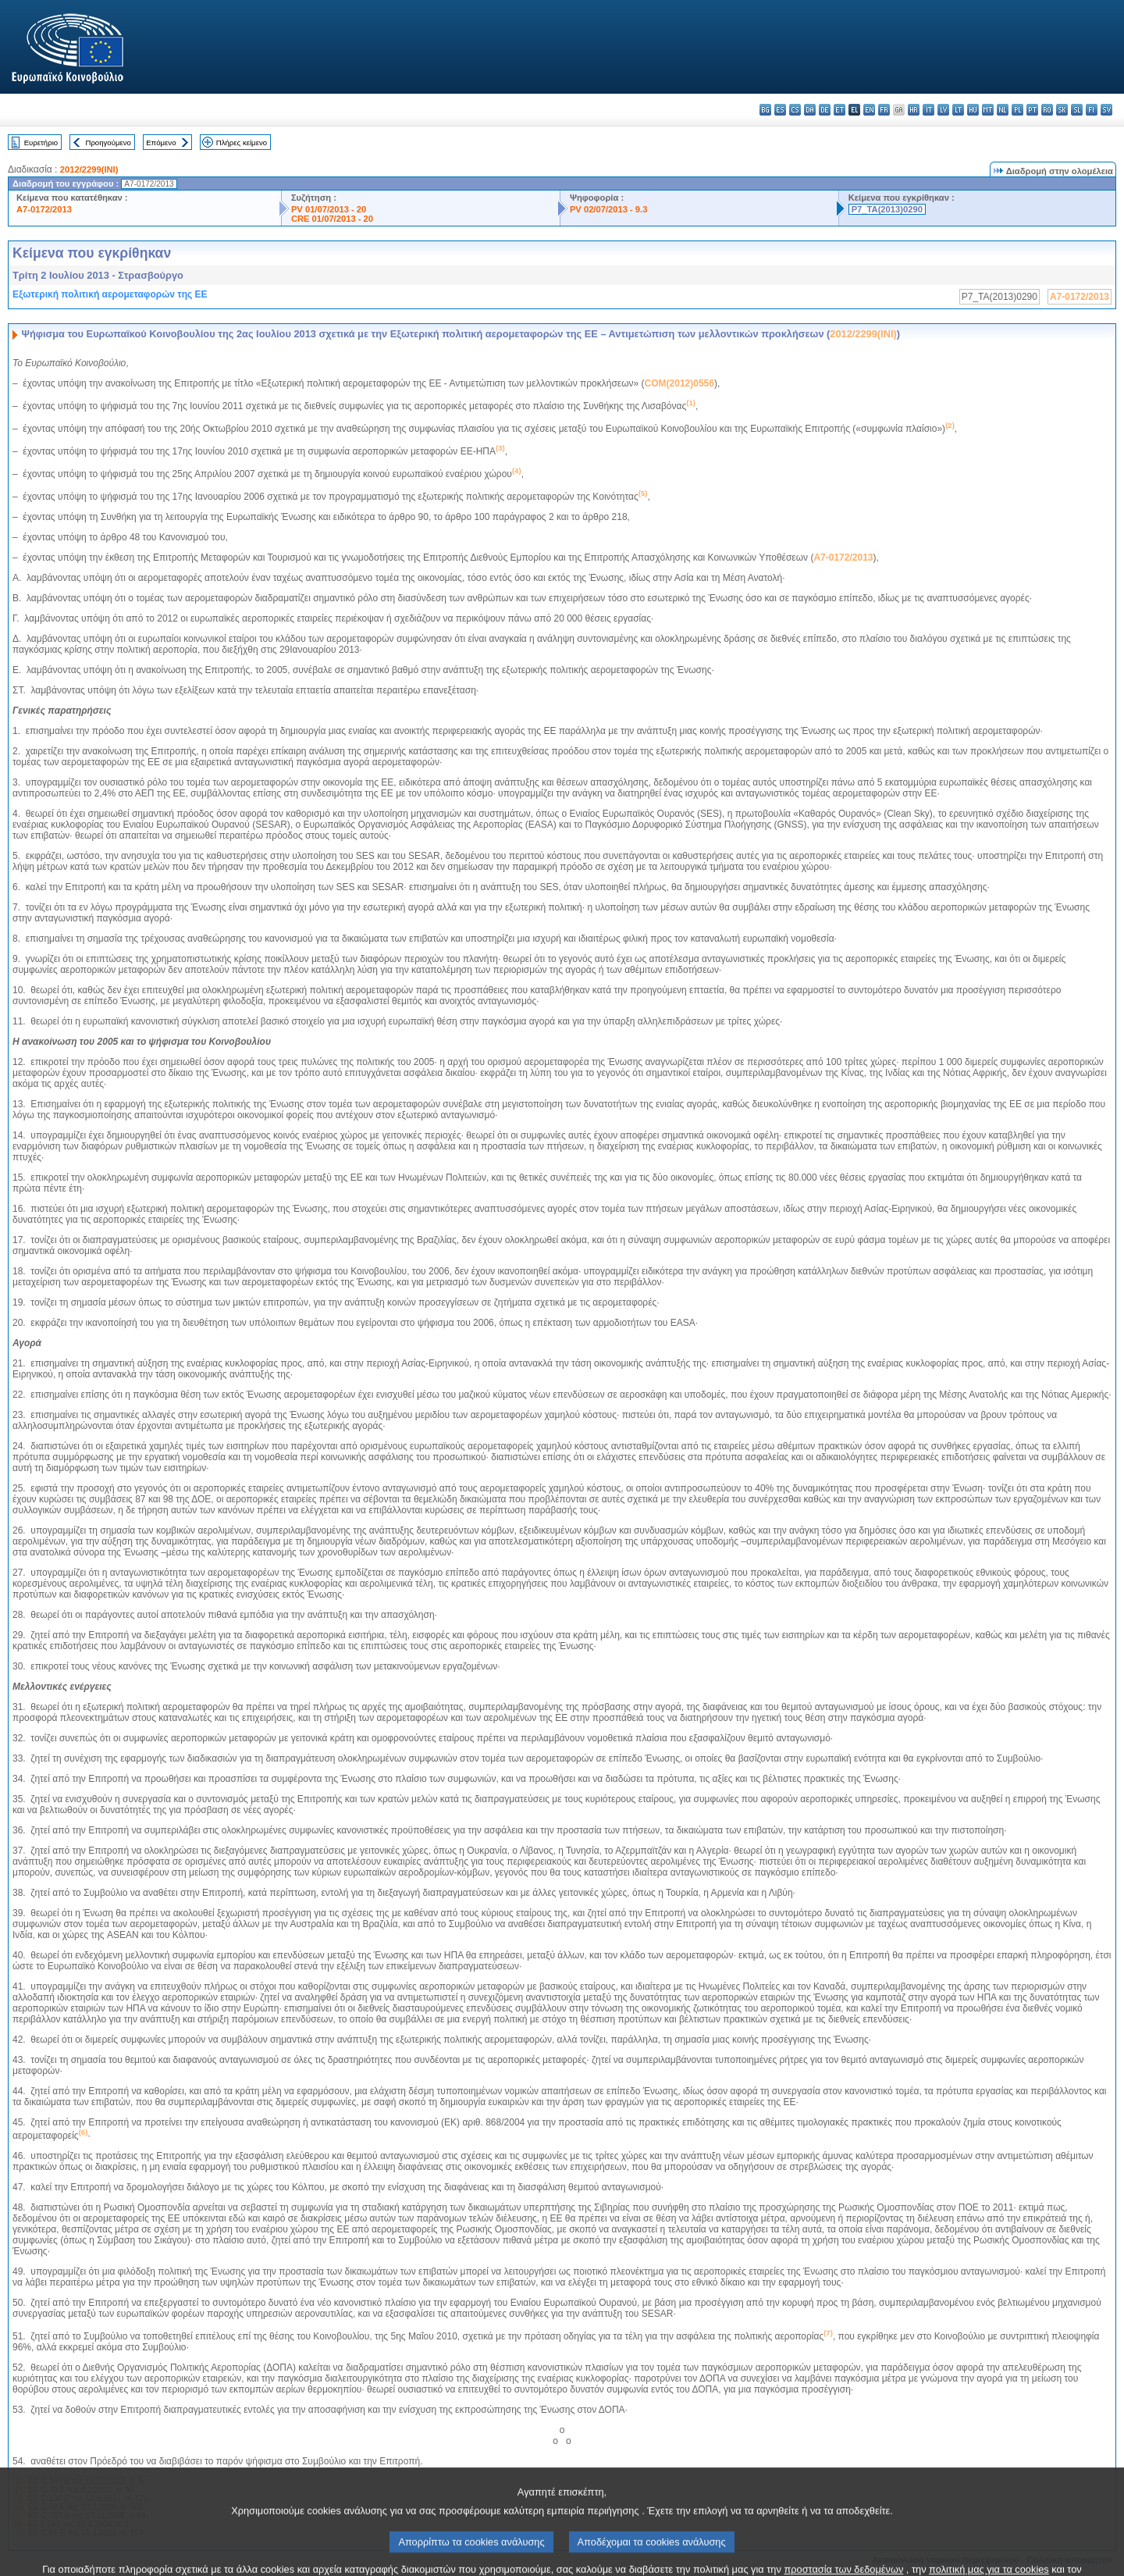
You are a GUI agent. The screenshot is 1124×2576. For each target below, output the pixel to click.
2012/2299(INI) (89, 169)
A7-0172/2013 (44, 209)
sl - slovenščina (1077, 110)
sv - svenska (1106, 110)
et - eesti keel (839, 110)
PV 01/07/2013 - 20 (328, 209)
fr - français (884, 110)
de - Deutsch (825, 110)
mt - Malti (988, 110)
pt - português (1032, 110)
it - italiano (928, 110)
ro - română (1047, 110)
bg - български (765, 110)
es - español (780, 110)
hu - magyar (973, 110)
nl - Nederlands (1002, 110)
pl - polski (1017, 110)
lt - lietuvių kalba (958, 110)
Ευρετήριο (41, 142)
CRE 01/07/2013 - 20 (332, 218)
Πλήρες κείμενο (241, 142)
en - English (869, 110)
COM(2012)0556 (679, 383)
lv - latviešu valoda (943, 110)
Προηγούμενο (107, 142)
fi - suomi (1091, 110)
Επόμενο (161, 142)
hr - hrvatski (913, 110)
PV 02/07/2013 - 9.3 (609, 209)
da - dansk (810, 110)
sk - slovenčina (1062, 110)
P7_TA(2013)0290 (887, 209)
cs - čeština (795, 110)
